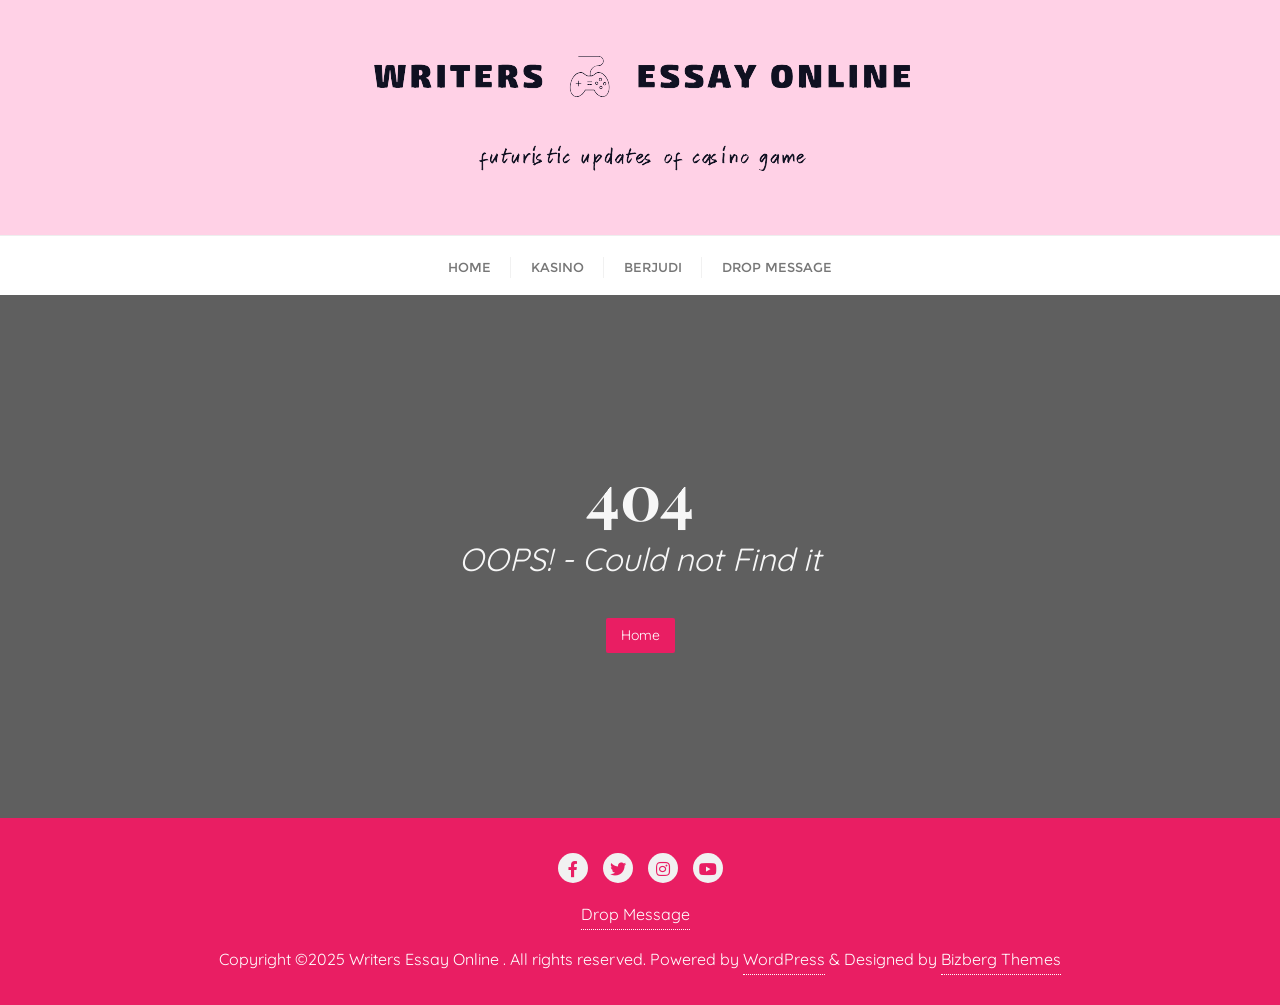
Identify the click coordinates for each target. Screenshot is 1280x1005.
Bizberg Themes (1001, 959)
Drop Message (635, 914)
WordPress (784, 959)
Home (640, 635)
